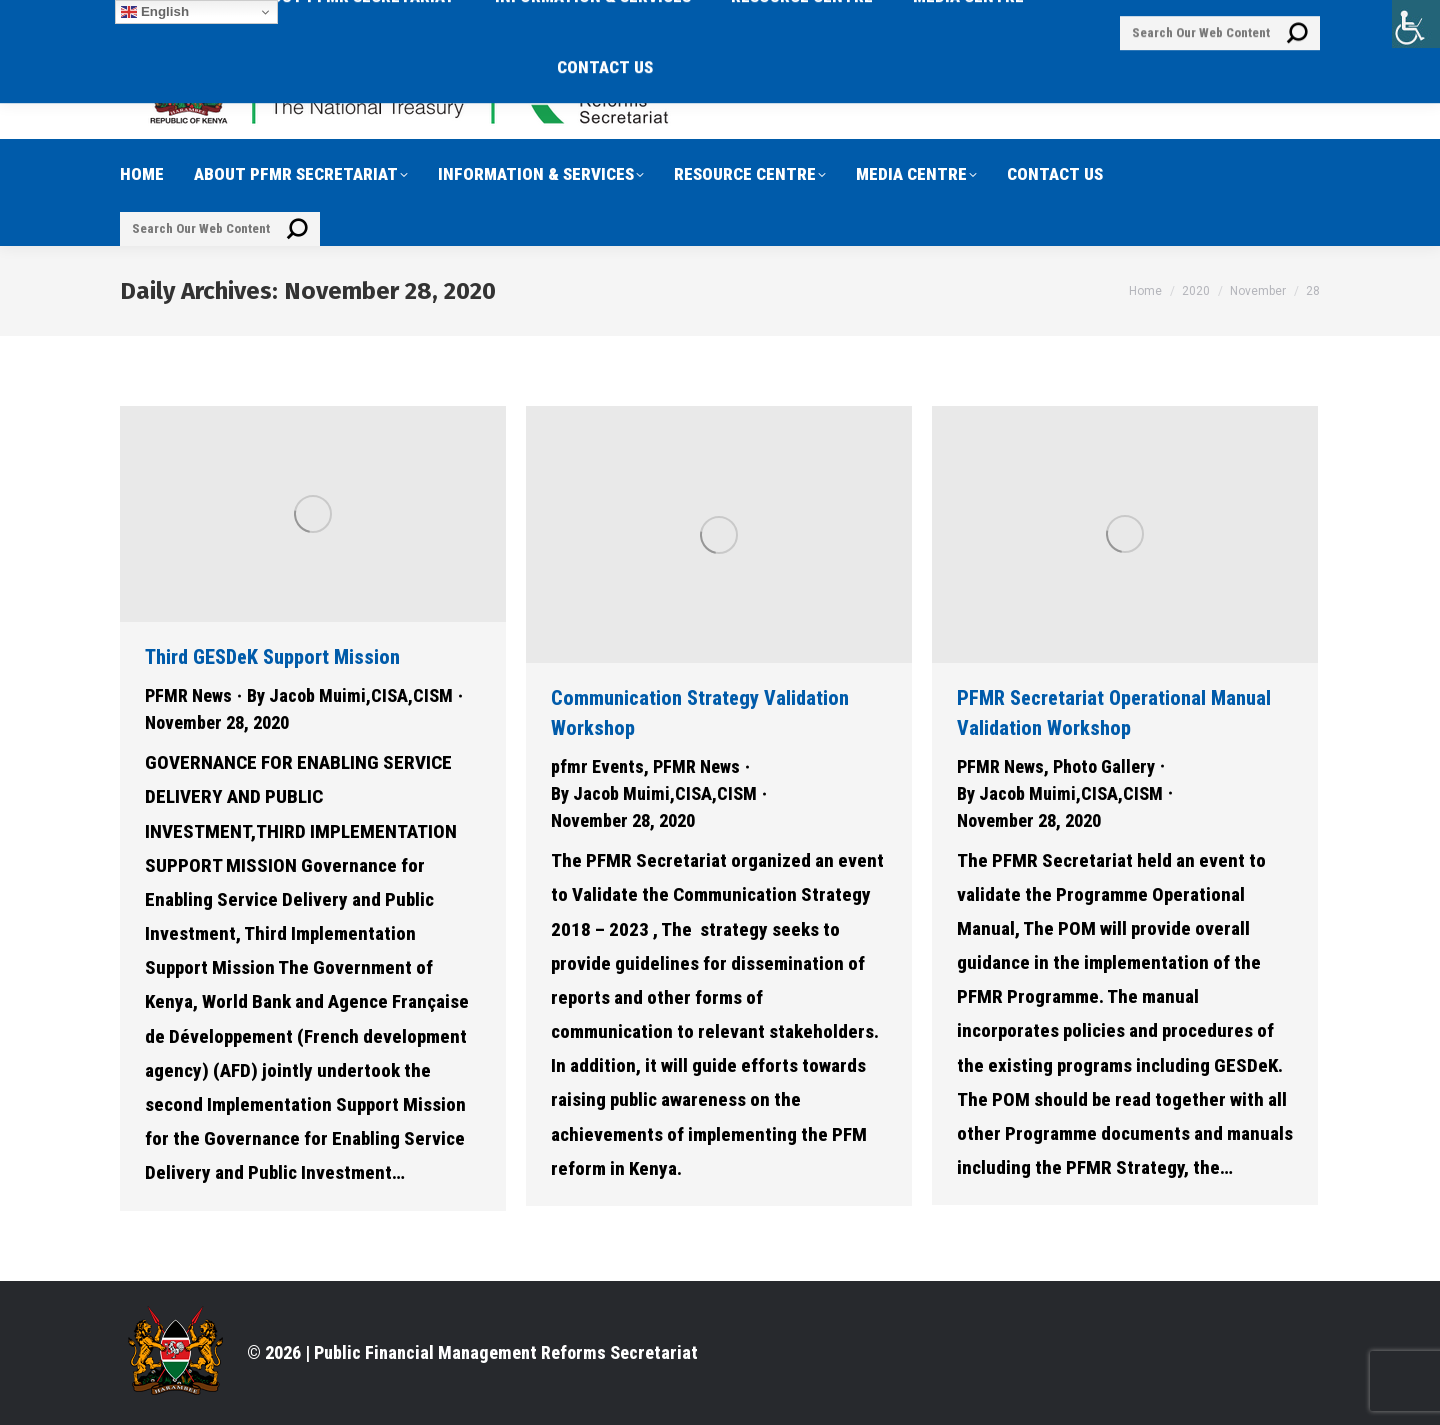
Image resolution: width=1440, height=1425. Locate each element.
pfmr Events (597, 766)
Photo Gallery (1104, 766)
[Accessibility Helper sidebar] (1416, 24)
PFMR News (188, 695)
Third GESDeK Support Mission (272, 657)
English (155, 12)
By (350, 695)
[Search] (220, 229)
